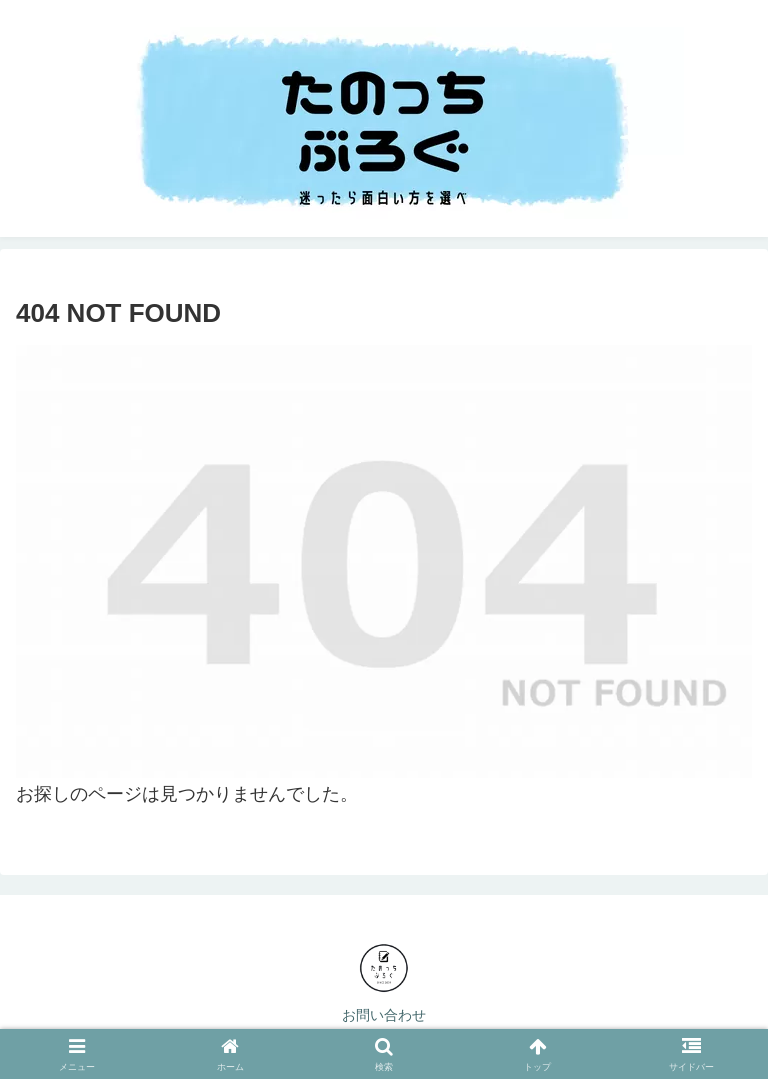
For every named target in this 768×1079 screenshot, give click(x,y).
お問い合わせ (384, 1015)
